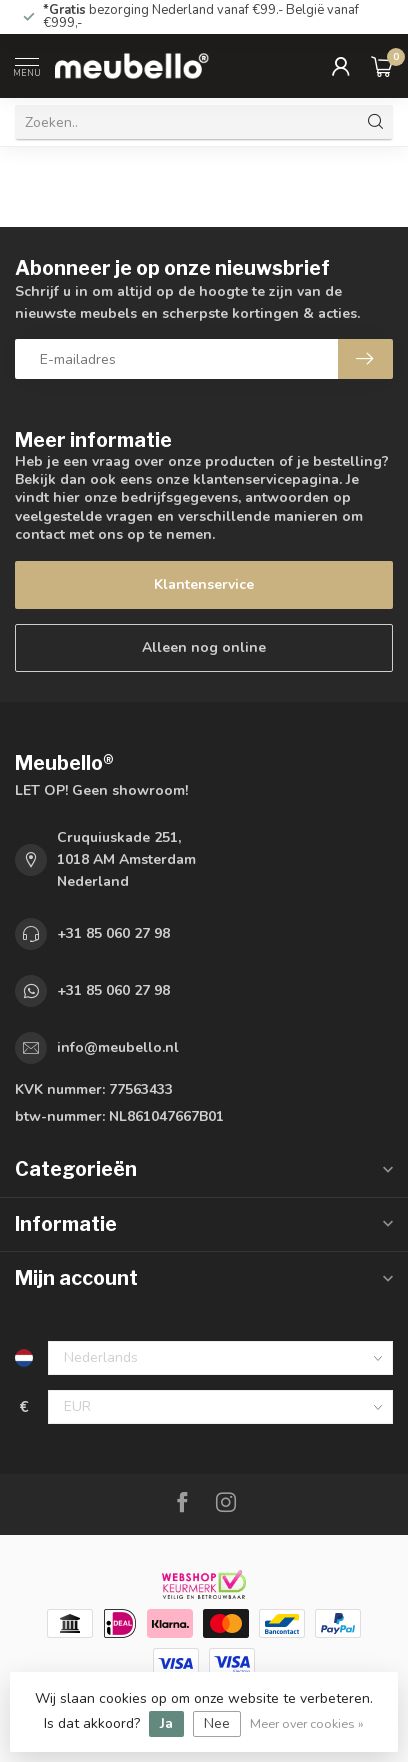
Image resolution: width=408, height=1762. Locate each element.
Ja (166, 1723)
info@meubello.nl (118, 1047)
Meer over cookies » (307, 1723)
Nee (217, 1723)
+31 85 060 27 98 (113, 933)
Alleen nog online (204, 647)
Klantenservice (204, 584)
